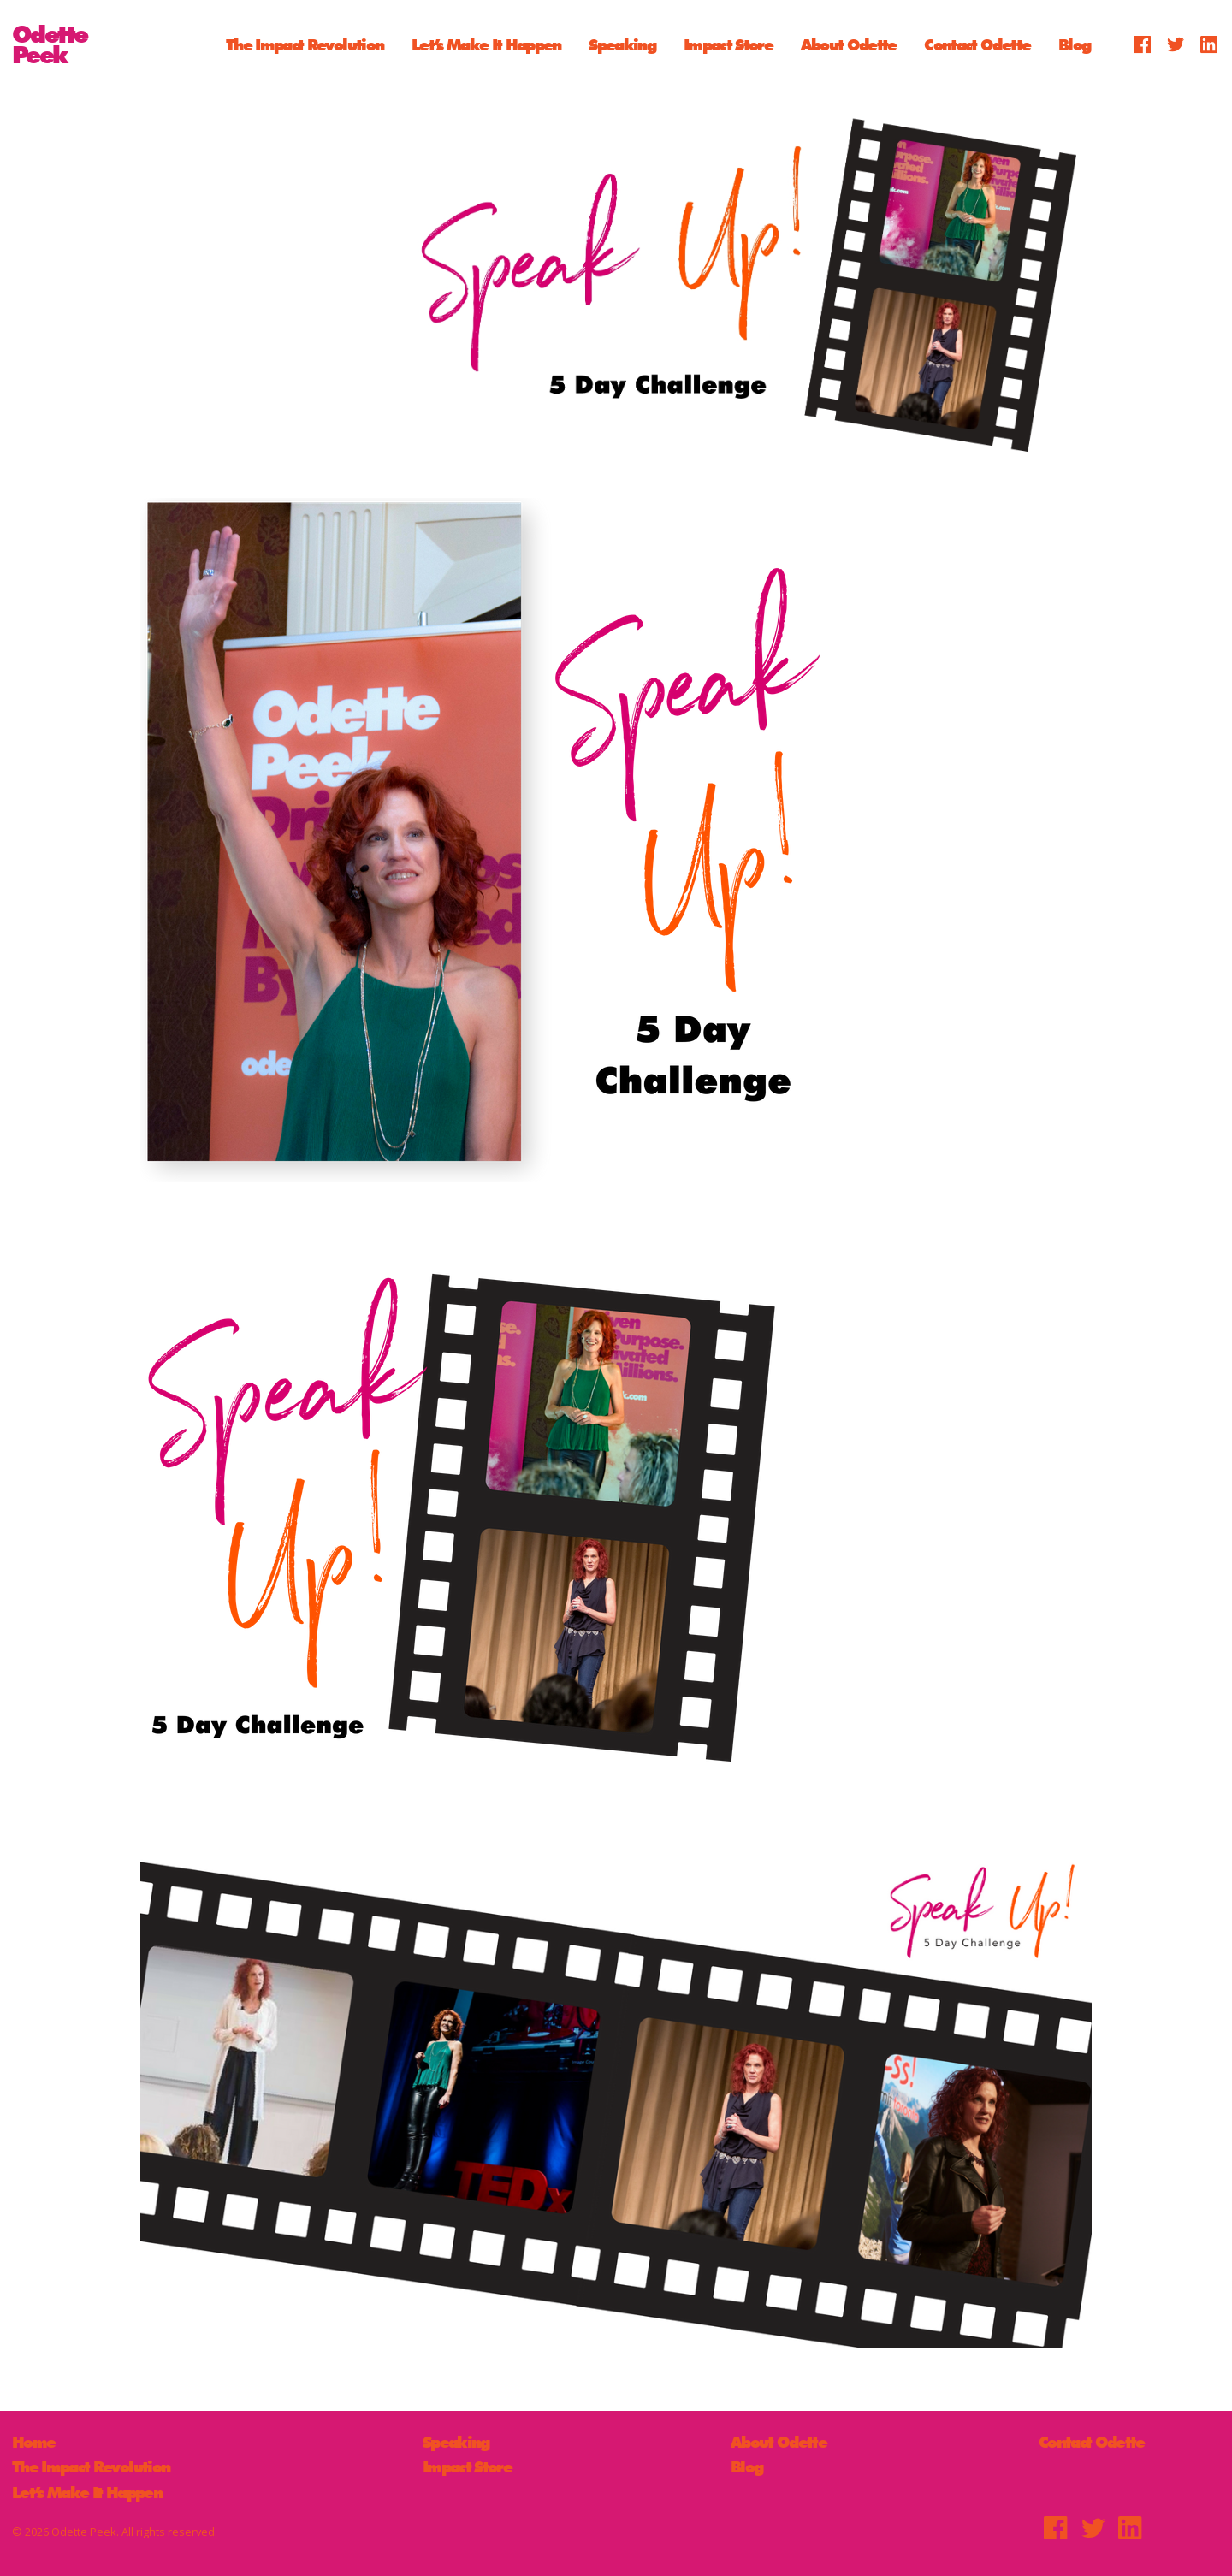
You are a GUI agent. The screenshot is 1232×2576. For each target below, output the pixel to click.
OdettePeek (49, 44)
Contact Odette (977, 44)
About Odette (849, 44)
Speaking (622, 44)
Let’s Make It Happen (486, 44)
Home (33, 2442)
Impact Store (728, 44)
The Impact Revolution (304, 44)
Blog (1074, 44)
